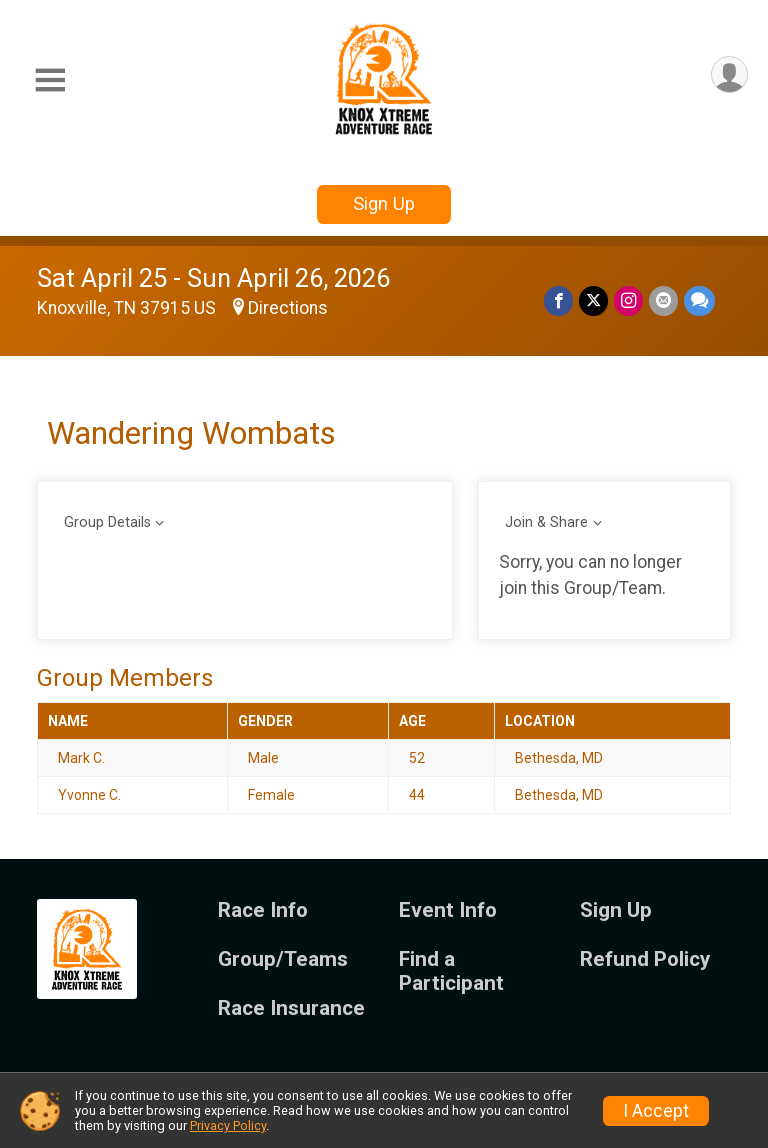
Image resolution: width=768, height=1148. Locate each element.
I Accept (656, 1111)
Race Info (263, 910)
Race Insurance (291, 1008)
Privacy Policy (228, 1125)
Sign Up (384, 203)
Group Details (107, 522)
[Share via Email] (663, 300)
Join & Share (546, 522)
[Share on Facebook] (558, 300)
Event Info (448, 910)
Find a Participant (451, 971)
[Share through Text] (699, 300)
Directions (288, 308)
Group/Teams (283, 959)
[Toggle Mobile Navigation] (50, 80)
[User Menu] (729, 74)
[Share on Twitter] (593, 300)
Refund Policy (645, 959)
